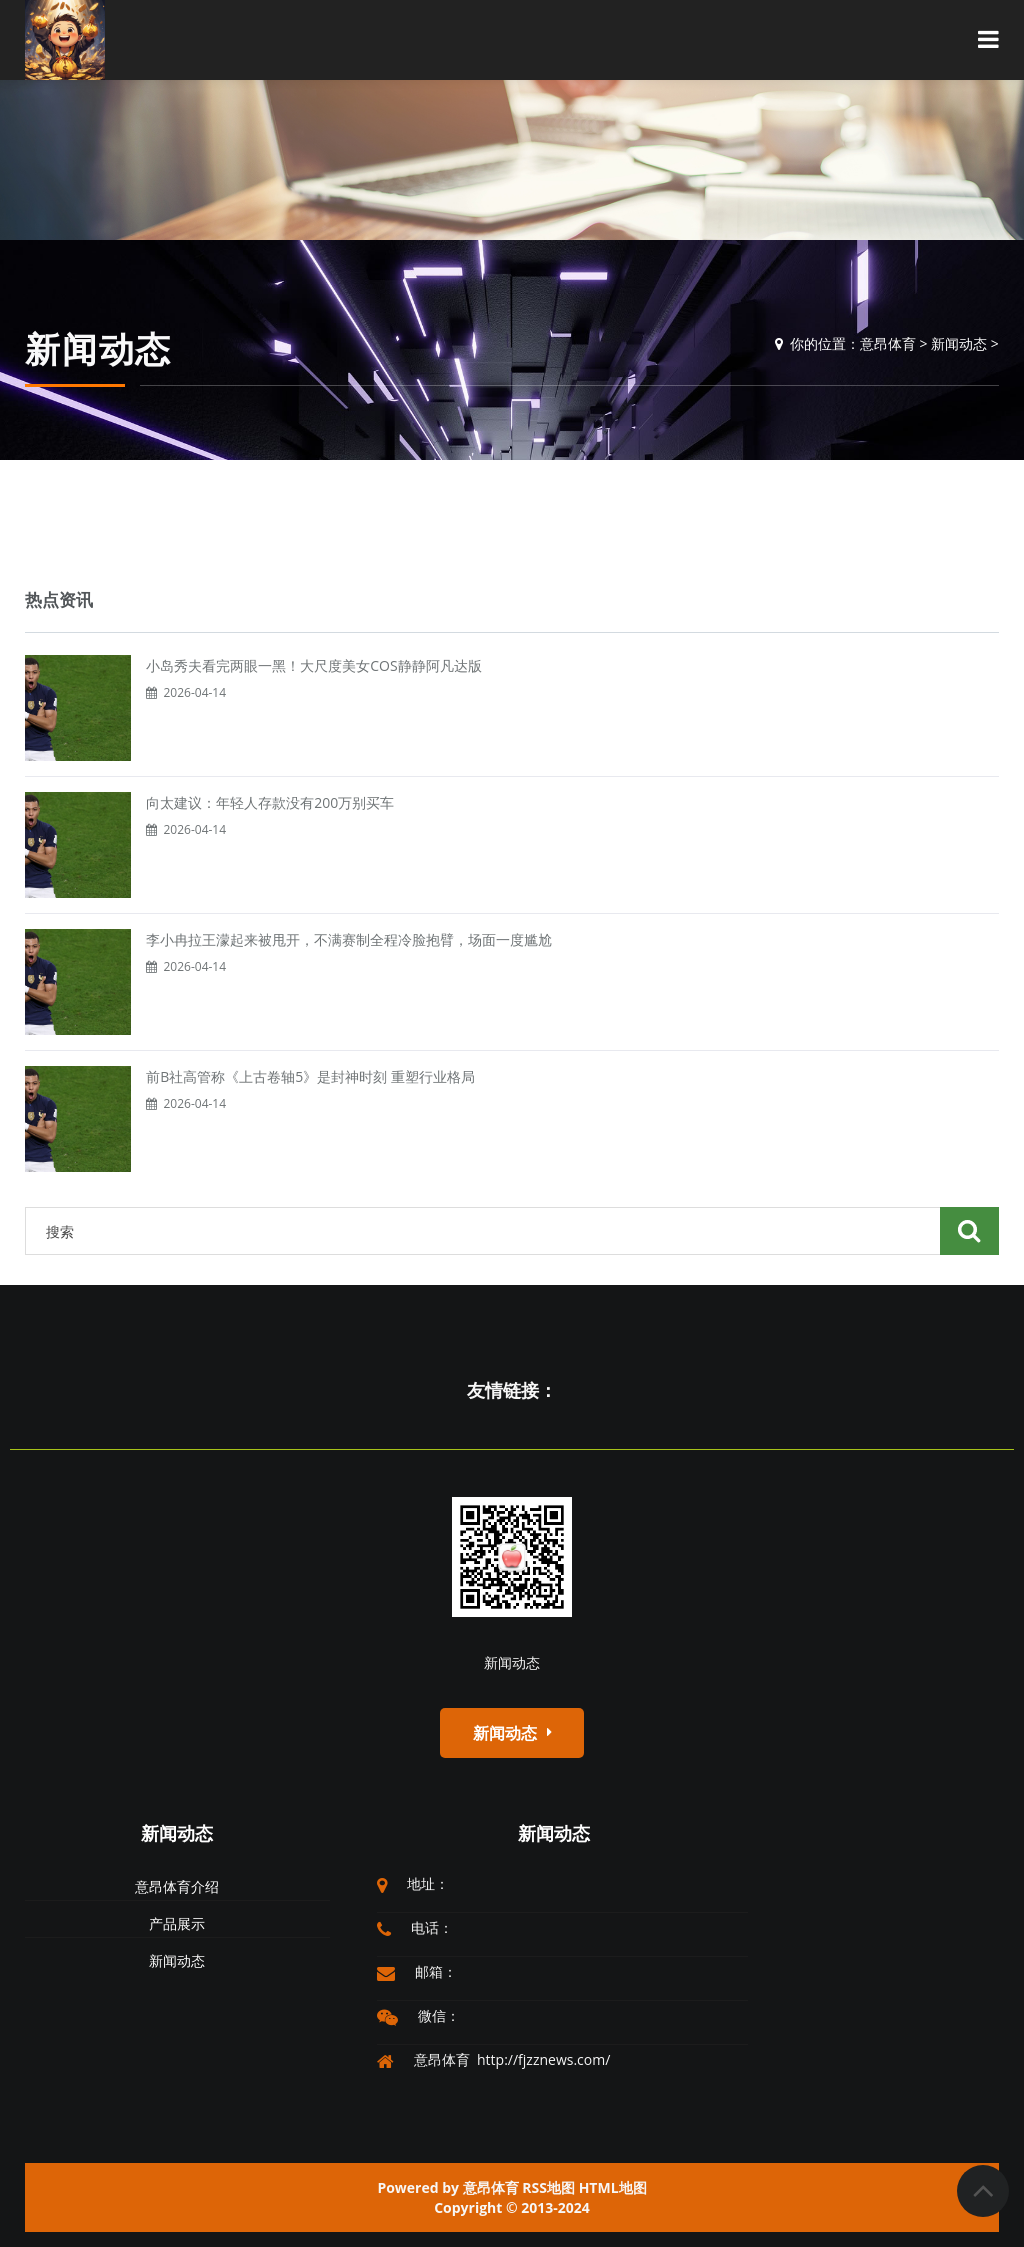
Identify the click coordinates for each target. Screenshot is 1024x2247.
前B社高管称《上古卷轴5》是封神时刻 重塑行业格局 (310, 1076)
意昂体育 (888, 343)
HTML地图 (613, 2187)
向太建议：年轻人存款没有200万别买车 (270, 802)
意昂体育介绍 (177, 1886)
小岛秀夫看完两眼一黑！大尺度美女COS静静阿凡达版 (313, 665)
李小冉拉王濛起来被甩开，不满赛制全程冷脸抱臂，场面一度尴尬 (349, 939)
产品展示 (177, 1923)
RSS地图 (548, 2187)
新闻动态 (959, 343)
